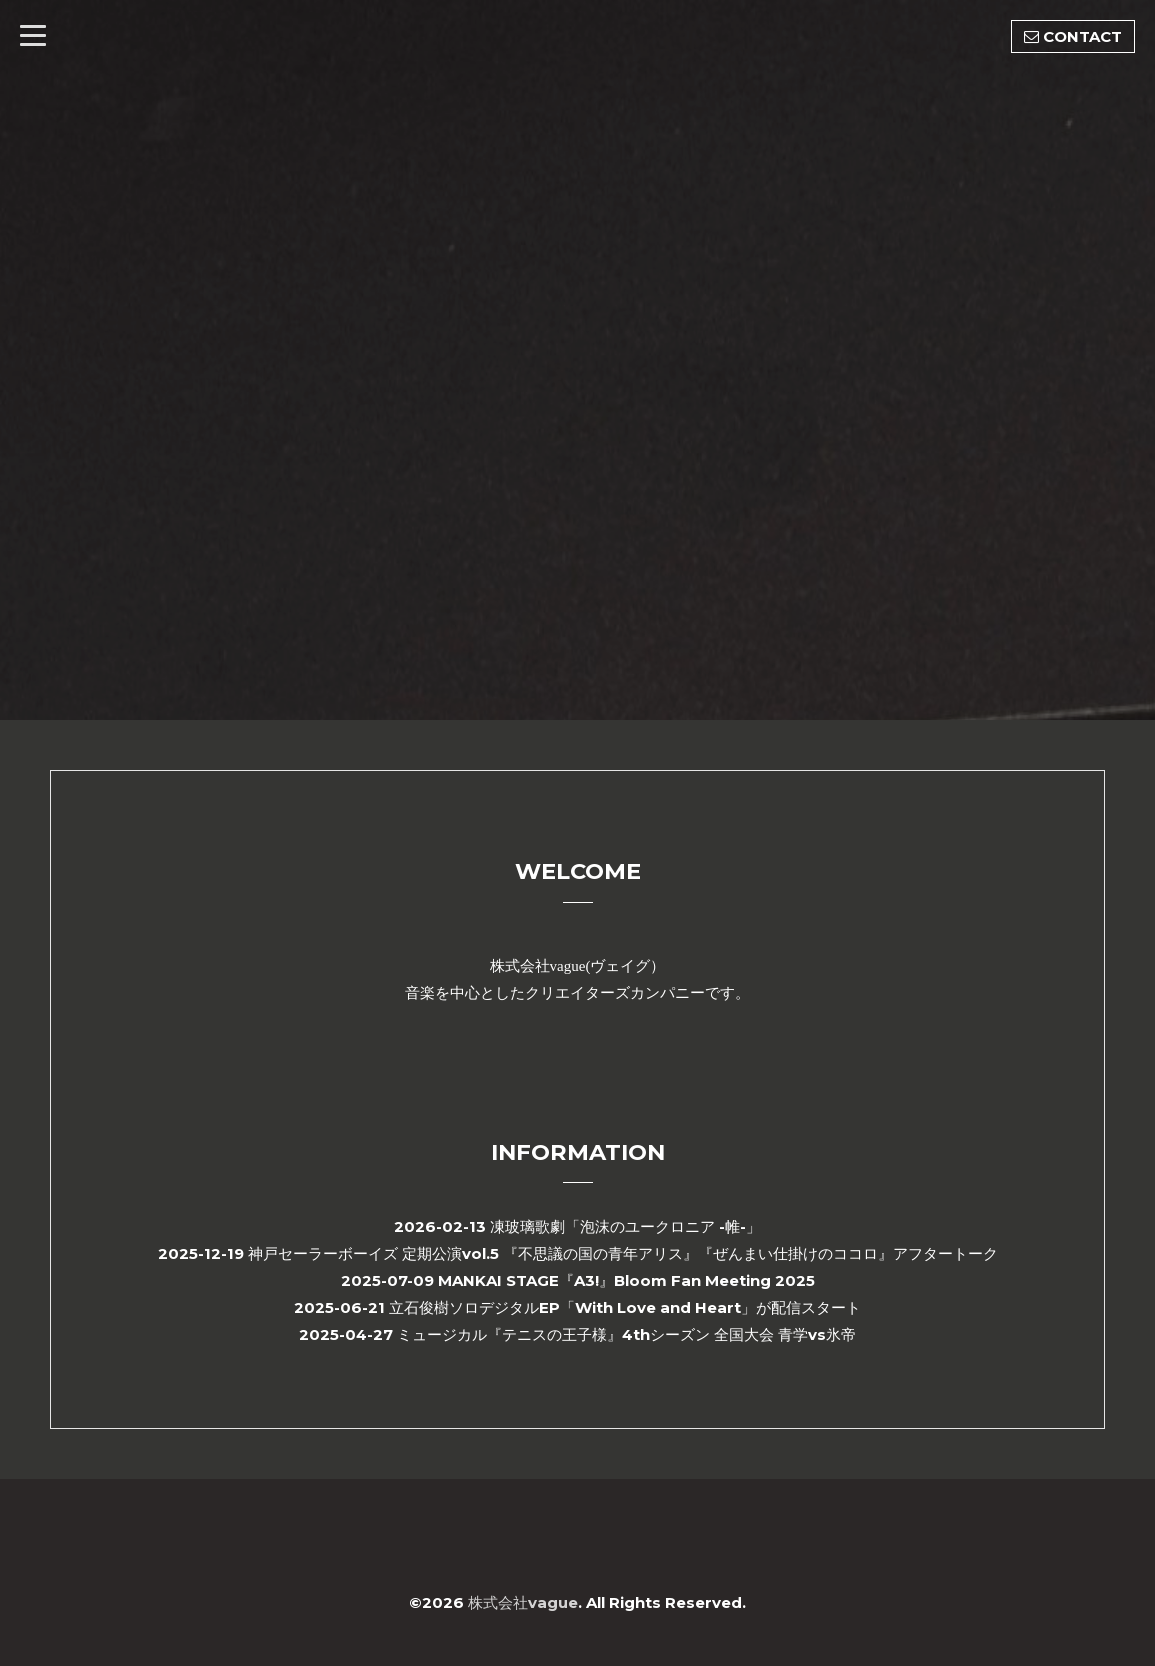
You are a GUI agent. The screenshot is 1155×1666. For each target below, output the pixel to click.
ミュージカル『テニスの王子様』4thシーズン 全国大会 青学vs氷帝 (626, 1334)
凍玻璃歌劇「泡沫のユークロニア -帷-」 (625, 1226)
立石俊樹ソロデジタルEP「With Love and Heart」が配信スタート (625, 1307)
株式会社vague (523, 1602)
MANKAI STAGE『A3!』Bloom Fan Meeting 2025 (626, 1280)
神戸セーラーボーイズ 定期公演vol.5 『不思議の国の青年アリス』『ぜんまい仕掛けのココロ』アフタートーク (623, 1253)
